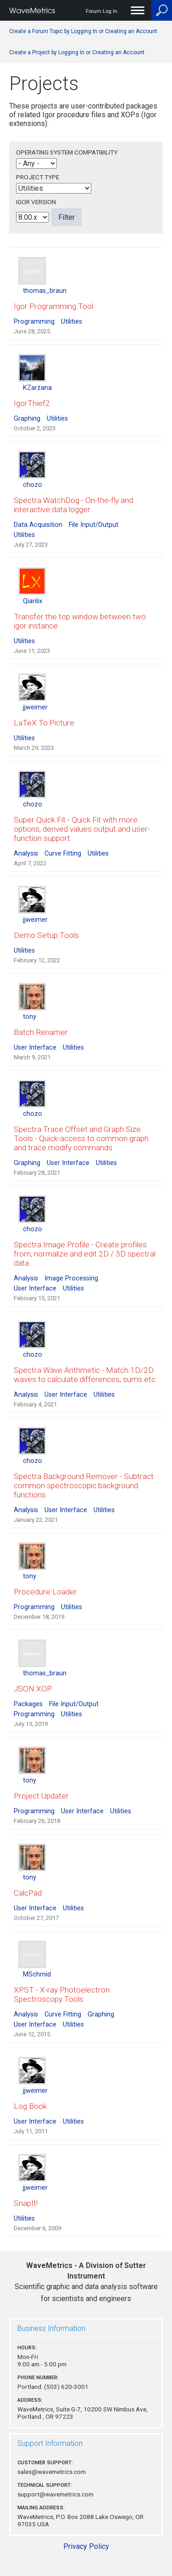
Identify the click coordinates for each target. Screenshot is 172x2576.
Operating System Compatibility (66, 152)
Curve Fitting (62, 853)
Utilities (71, 322)
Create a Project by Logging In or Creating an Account (76, 52)
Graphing (27, 419)
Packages (28, 1704)
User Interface (35, 1047)
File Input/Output (93, 525)
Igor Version (36, 202)
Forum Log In (101, 11)
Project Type (37, 177)
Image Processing (71, 1278)
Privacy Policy (86, 2546)
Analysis (26, 853)
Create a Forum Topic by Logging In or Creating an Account (83, 31)
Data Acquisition (38, 525)
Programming (34, 322)
